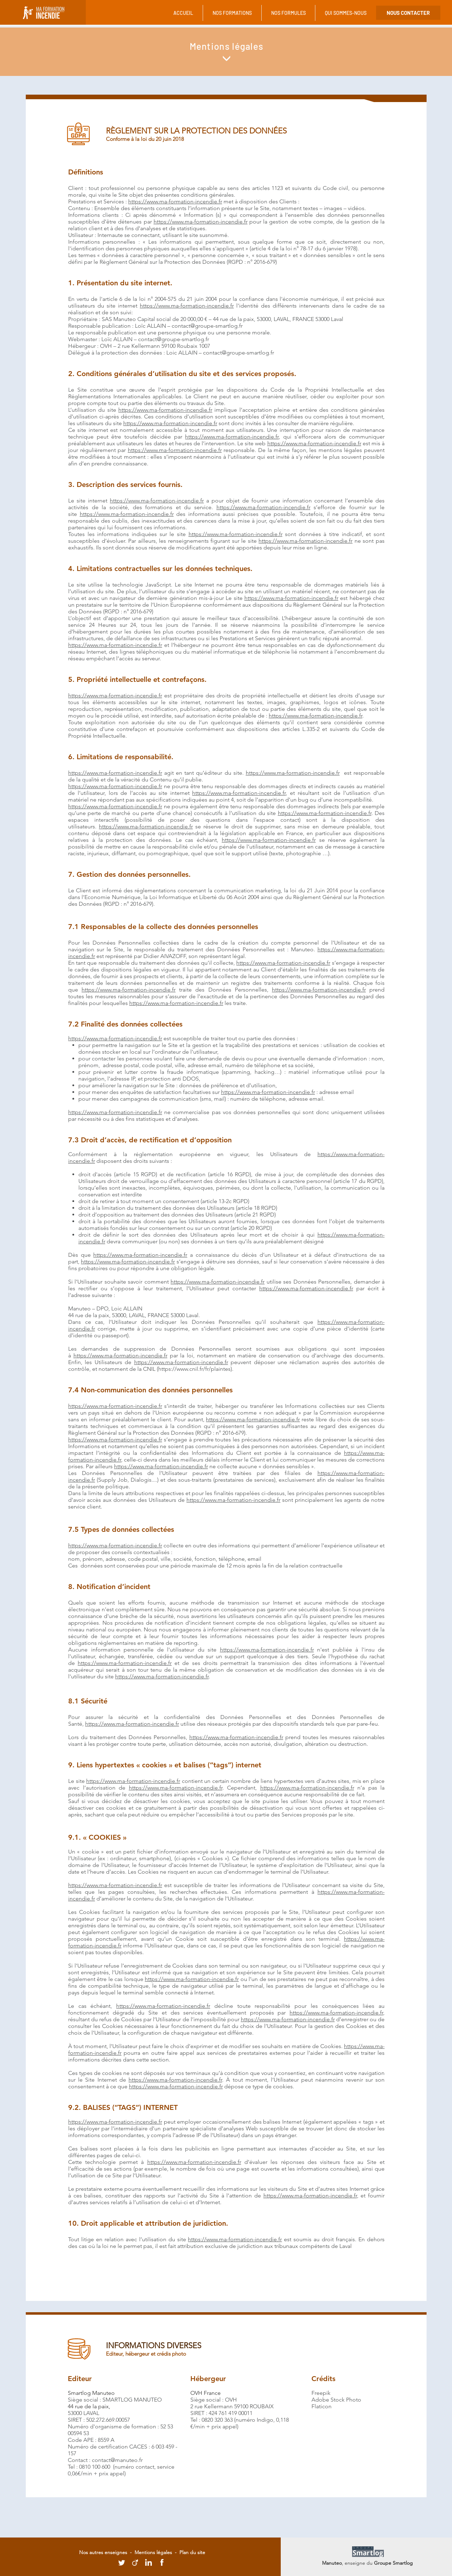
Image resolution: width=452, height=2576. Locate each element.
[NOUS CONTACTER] (408, 13)
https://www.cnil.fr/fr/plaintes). (195, 1369)
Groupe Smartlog (393, 2563)
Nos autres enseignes (104, 2552)
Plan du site (192, 2552)
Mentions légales (153, 2552)
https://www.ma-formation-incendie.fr (175, 201)
